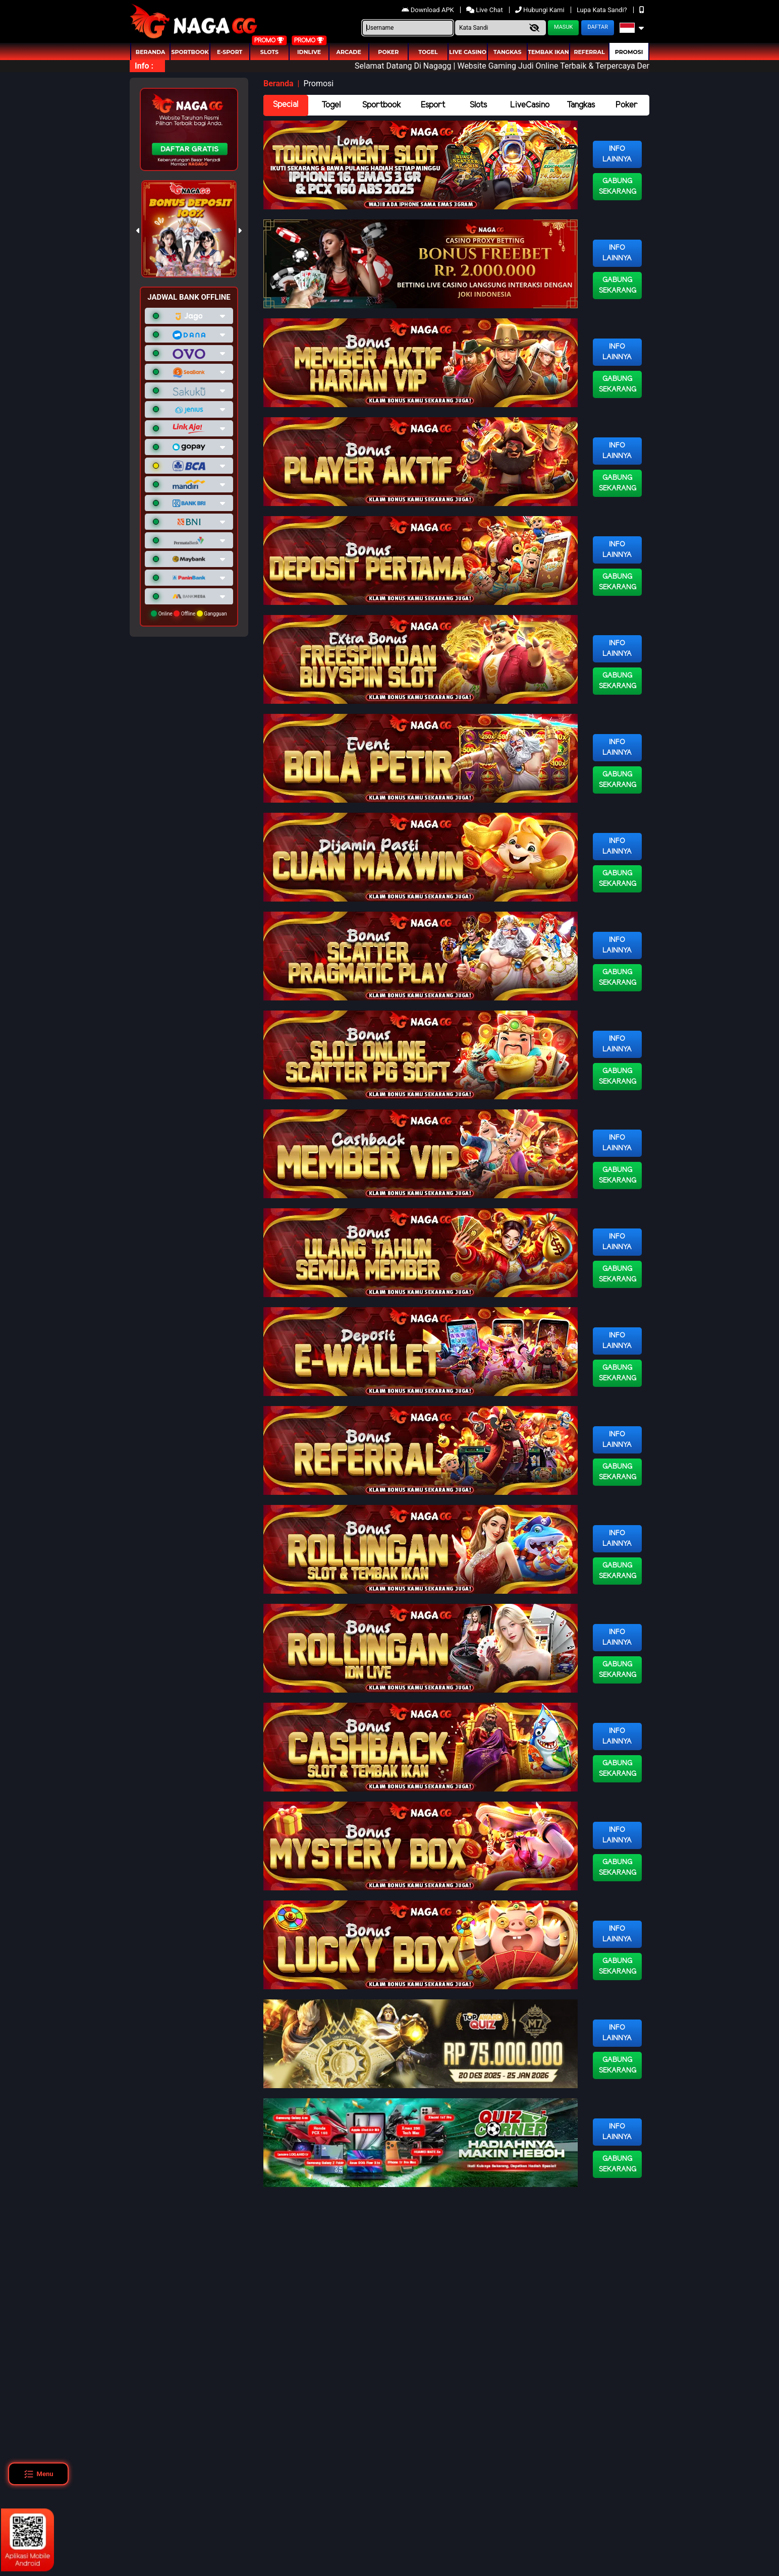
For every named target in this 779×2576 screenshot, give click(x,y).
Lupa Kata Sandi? (603, 10)
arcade (349, 51)
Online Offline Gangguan (189, 613)
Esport (433, 105)
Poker (388, 51)
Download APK (429, 10)
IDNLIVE (309, 51)
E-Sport (229, 51)
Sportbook (189, 51)
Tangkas (507, 51)
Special (285, 104)
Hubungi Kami (540, 10)
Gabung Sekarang (617, 186)
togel (427, 51)
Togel (331, 105)
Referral (589, 51)
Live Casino (467, 51)
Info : (144, 66)
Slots (269, 51)
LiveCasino (529, 105)
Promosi (629, 51)
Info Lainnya (617, 154)
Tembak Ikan (548, 51)
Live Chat (485, 10)
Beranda (150, 51)
